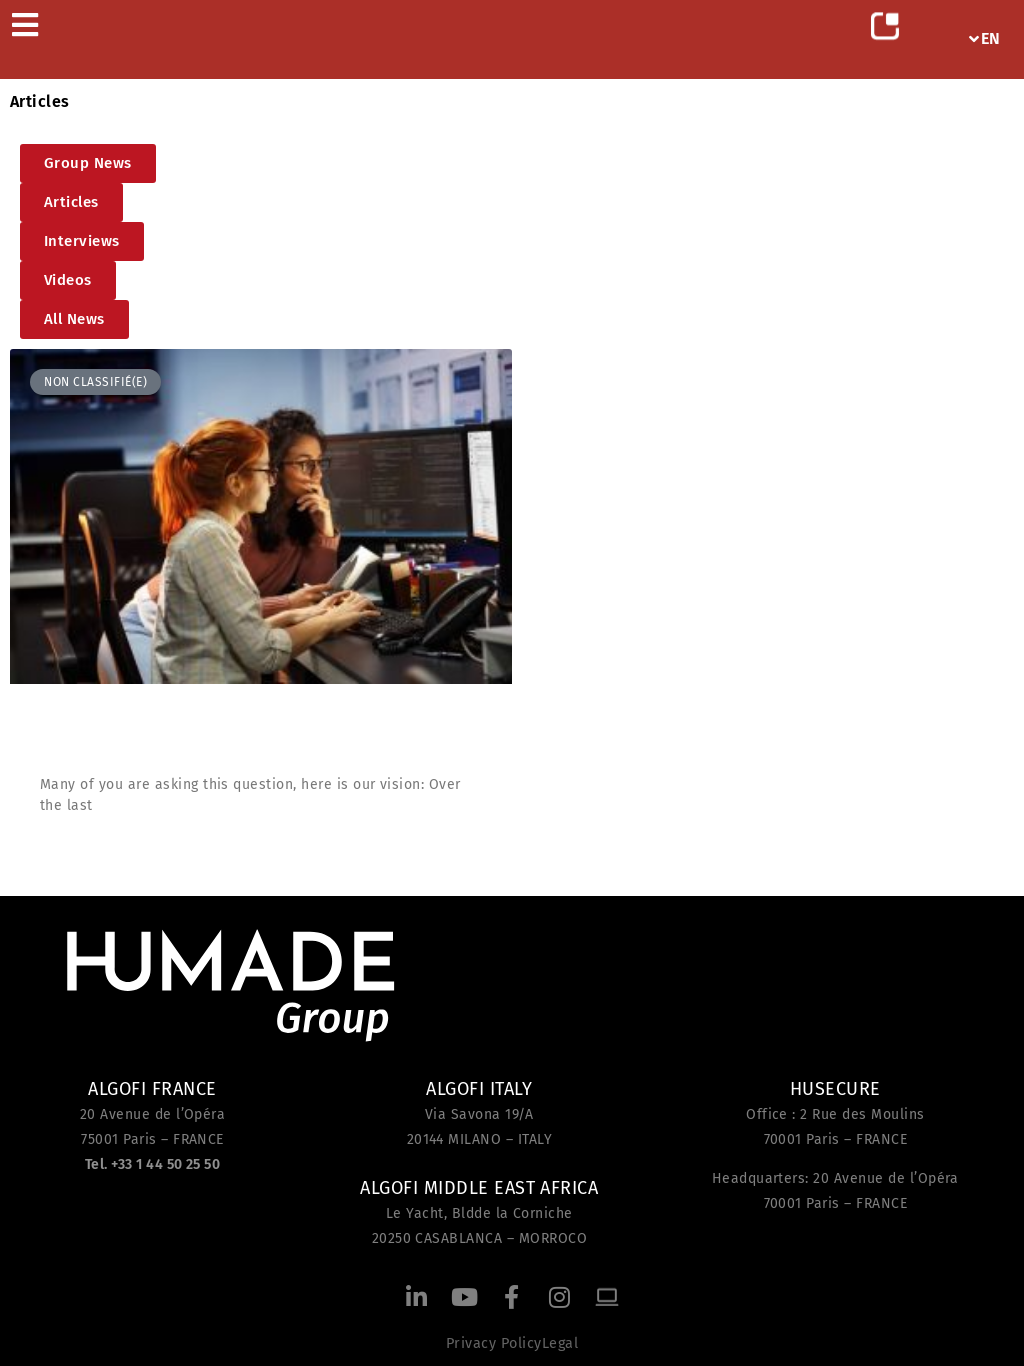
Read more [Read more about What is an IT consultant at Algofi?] (83, 853)
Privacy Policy (494, 1343)
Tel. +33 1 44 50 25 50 (153, 1164)
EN (984, 38)
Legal (560, 1343)
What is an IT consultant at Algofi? (208, 736)
